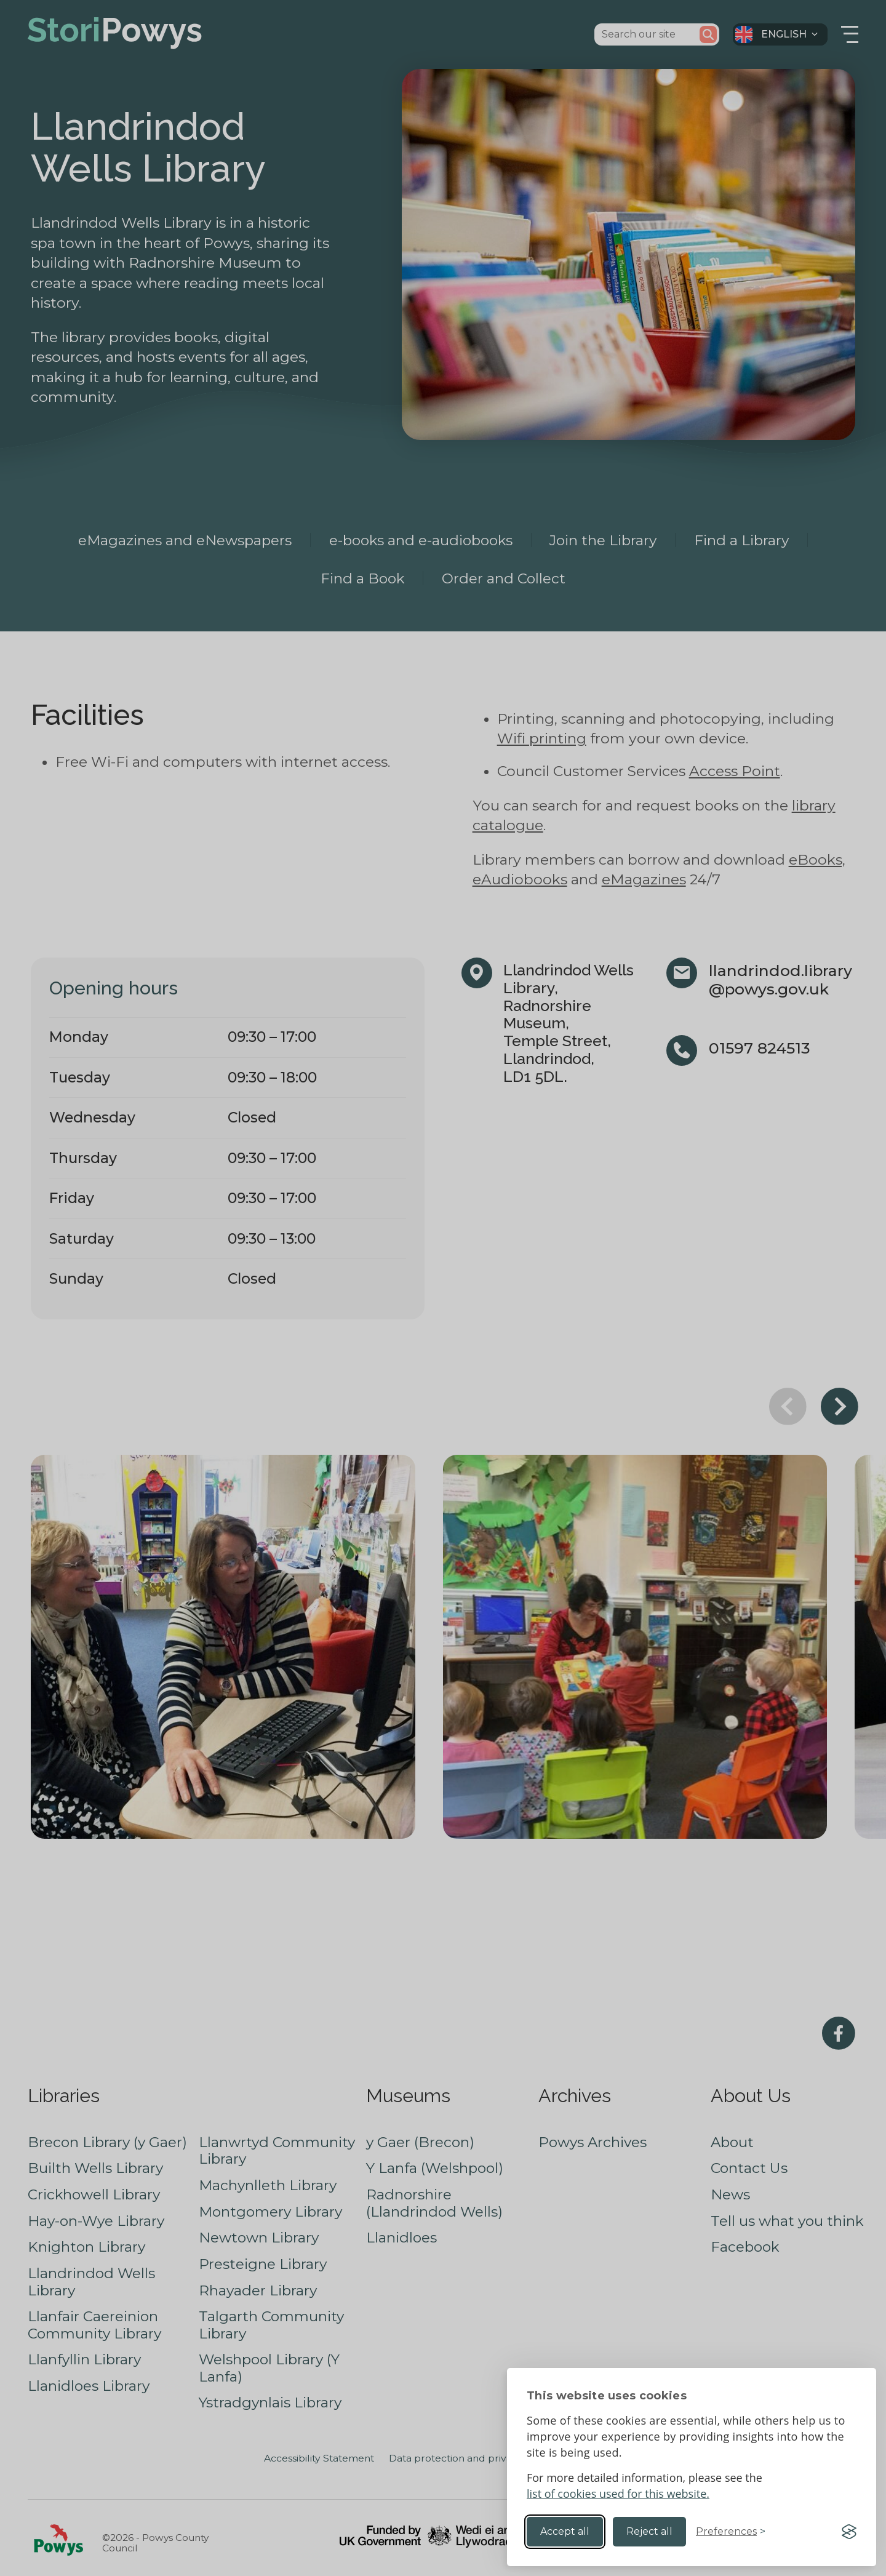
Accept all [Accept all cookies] (564, 2531)
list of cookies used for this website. (618, 2493)
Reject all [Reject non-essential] (649, 2531)
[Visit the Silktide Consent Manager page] (849, 2531)
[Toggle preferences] (730, 2531)
